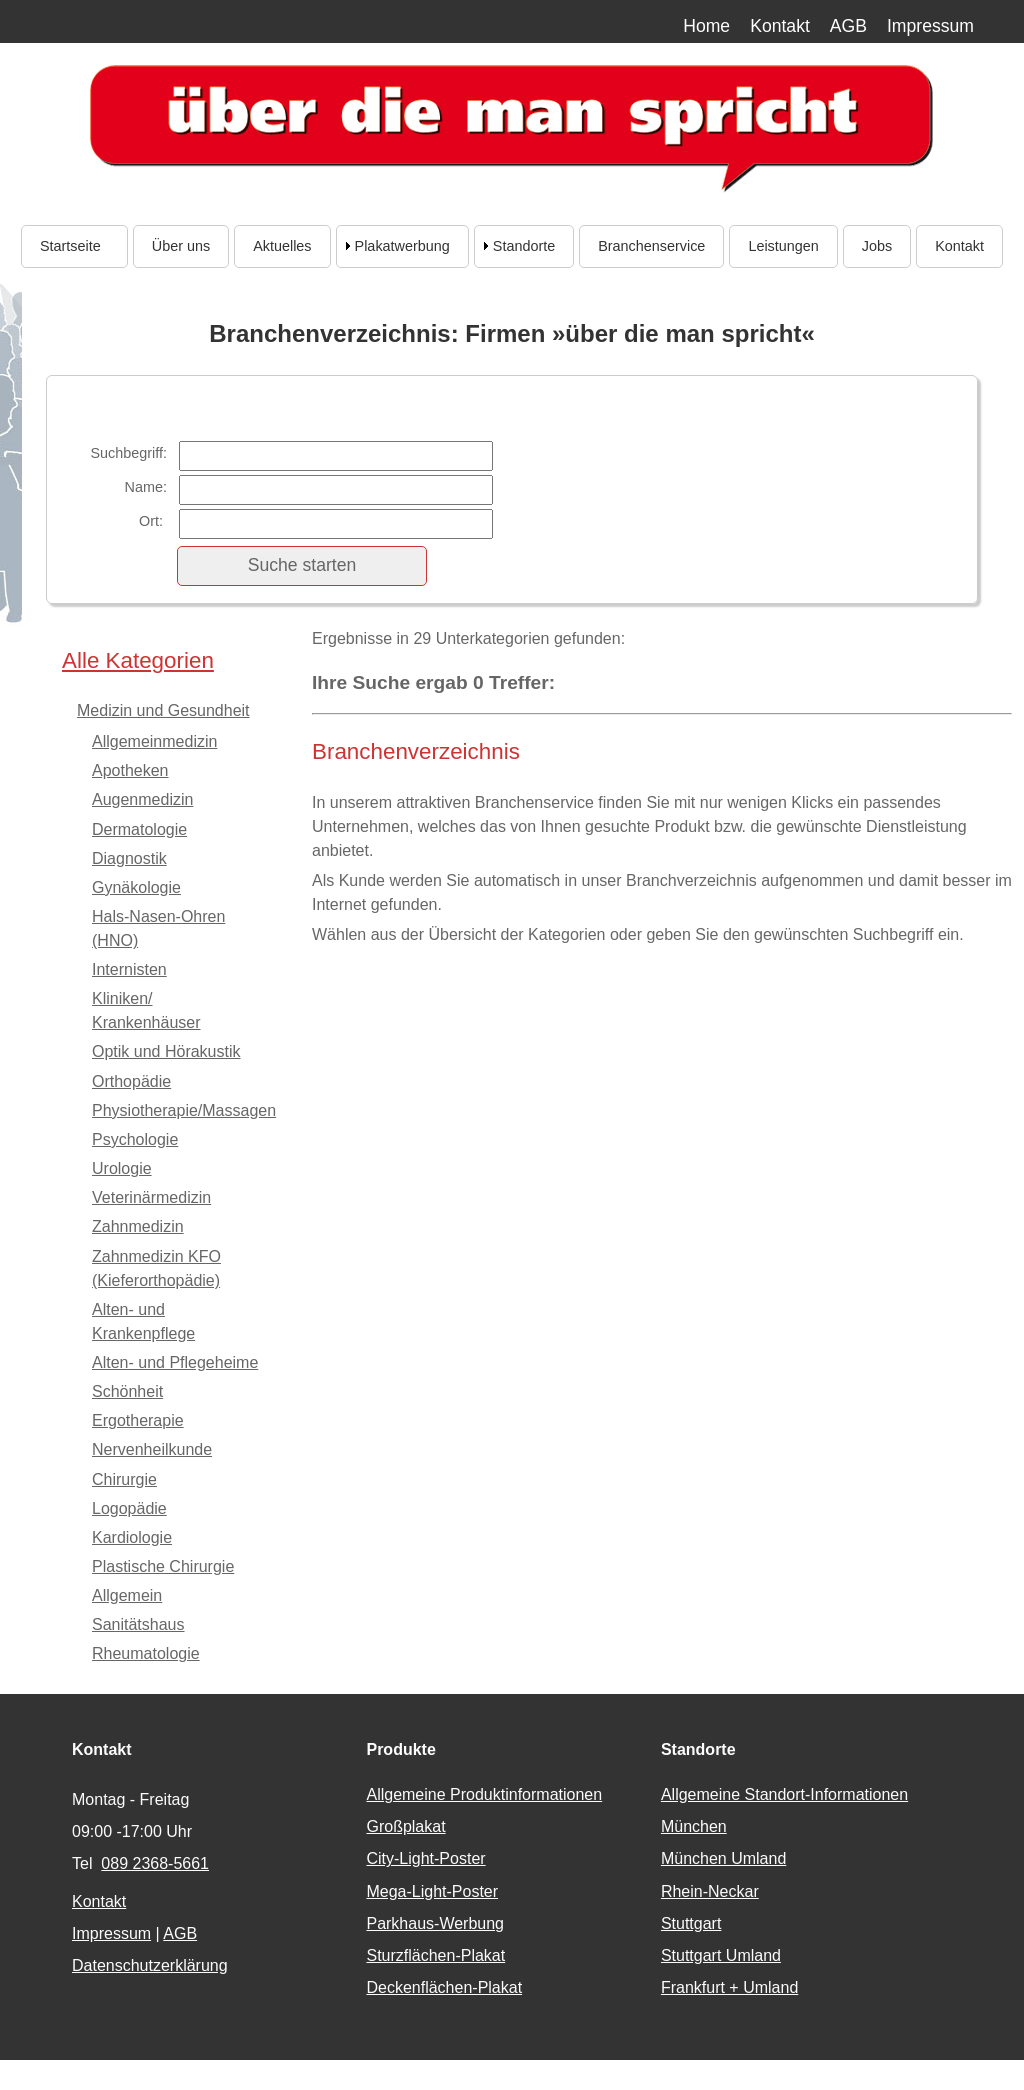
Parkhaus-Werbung (435, 1923)
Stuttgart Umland (721, 1955)
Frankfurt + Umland (729, 1987)
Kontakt (780, 26)
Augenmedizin (142, 799)
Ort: (153, 521)
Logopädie (129, 1508)
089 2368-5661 (155, 1863)
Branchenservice (651, 246)
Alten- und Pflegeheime (175, 1362)
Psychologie (135, 1139)
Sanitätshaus (138, 1624)
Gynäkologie (136, 887)
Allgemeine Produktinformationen (484, 1794)
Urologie (122, 1168)
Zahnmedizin (138, 1226)
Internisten (129, 969)
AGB (848, 26)
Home (706, 26)
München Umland (723, 1858)
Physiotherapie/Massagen (184, 1110)
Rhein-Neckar (710, 1891)
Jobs (877, 246)
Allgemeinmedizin (154, 741)
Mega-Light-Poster (432, 1891)
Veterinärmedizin (151, 1197)
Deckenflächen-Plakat (444, 1987)
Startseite (74, 246)
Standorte (524, 246)
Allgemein (127, 1595)
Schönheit (127, 1391)
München (694, 1826)
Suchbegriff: (128, 453)
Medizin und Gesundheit (163, 710)
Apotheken (130, 770)
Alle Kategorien (138, 660)
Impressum (930, 26)
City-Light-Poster (425, 1858)
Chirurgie (124, 1479)
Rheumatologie (146, 1653)
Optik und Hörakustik (166, 1051)
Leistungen (783, 246)
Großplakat (405, 1826)
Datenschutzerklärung (150, 1965)
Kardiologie (132, 1537)
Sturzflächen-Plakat (435, 1955)
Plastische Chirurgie (163, 1566)
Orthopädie (131, 1081)
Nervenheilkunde (152, 1449)
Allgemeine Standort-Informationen (784, 1794)
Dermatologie (139, 829)
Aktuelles (282, 246)
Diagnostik (129, 858)
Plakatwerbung (402, 246)
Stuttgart (691, 1923)
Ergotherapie (138, 1420)
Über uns (181, 246)
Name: (146, 487)
